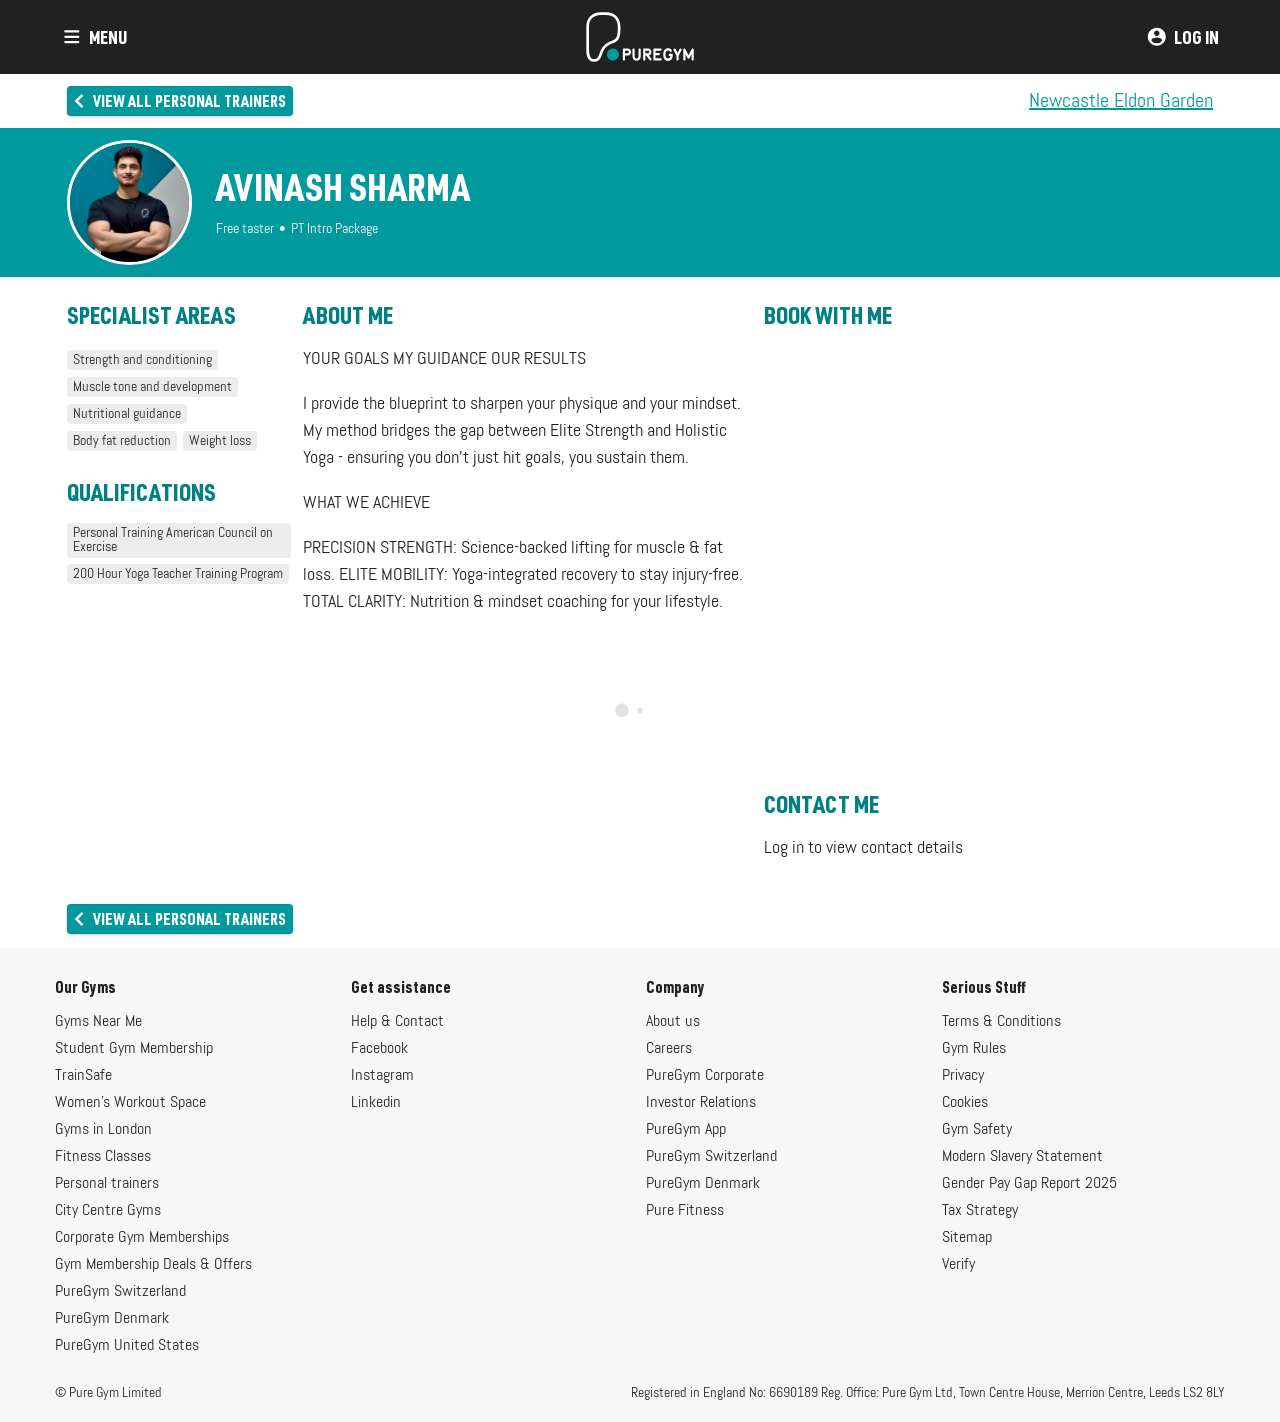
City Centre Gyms (108, 1211)
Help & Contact (397, 1022)
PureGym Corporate (705, 1076)
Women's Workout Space (130, 1103)
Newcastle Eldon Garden (1121, 101)
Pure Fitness (685, 1211)
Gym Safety (977, 1130)
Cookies (965, 1103)
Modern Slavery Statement (1022, 1157)
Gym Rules (974, 1049)
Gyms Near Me (98, 1022)
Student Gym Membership (134, 1049)
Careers (669, 1049)
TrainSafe (83, 1076)
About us (673, 1022)
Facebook (379, 1049)
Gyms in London (103, 1130)
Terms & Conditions (1001, 1022)
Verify (958, 1265)
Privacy (963, 1076)
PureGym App (686, 1130)
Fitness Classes (103, 1157)
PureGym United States (127, 1346)
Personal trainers (107, 1184)
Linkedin (376, 1103)
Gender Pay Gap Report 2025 (1029, 1184)
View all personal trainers (178, 100)
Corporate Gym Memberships (142, 1238)
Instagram (382, 1076)
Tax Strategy (980, 1211)
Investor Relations (701, 1103)
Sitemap (967, 1238)
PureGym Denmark (112, 1319)
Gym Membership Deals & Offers (153, 1265)
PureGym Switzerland (120, 1292)
